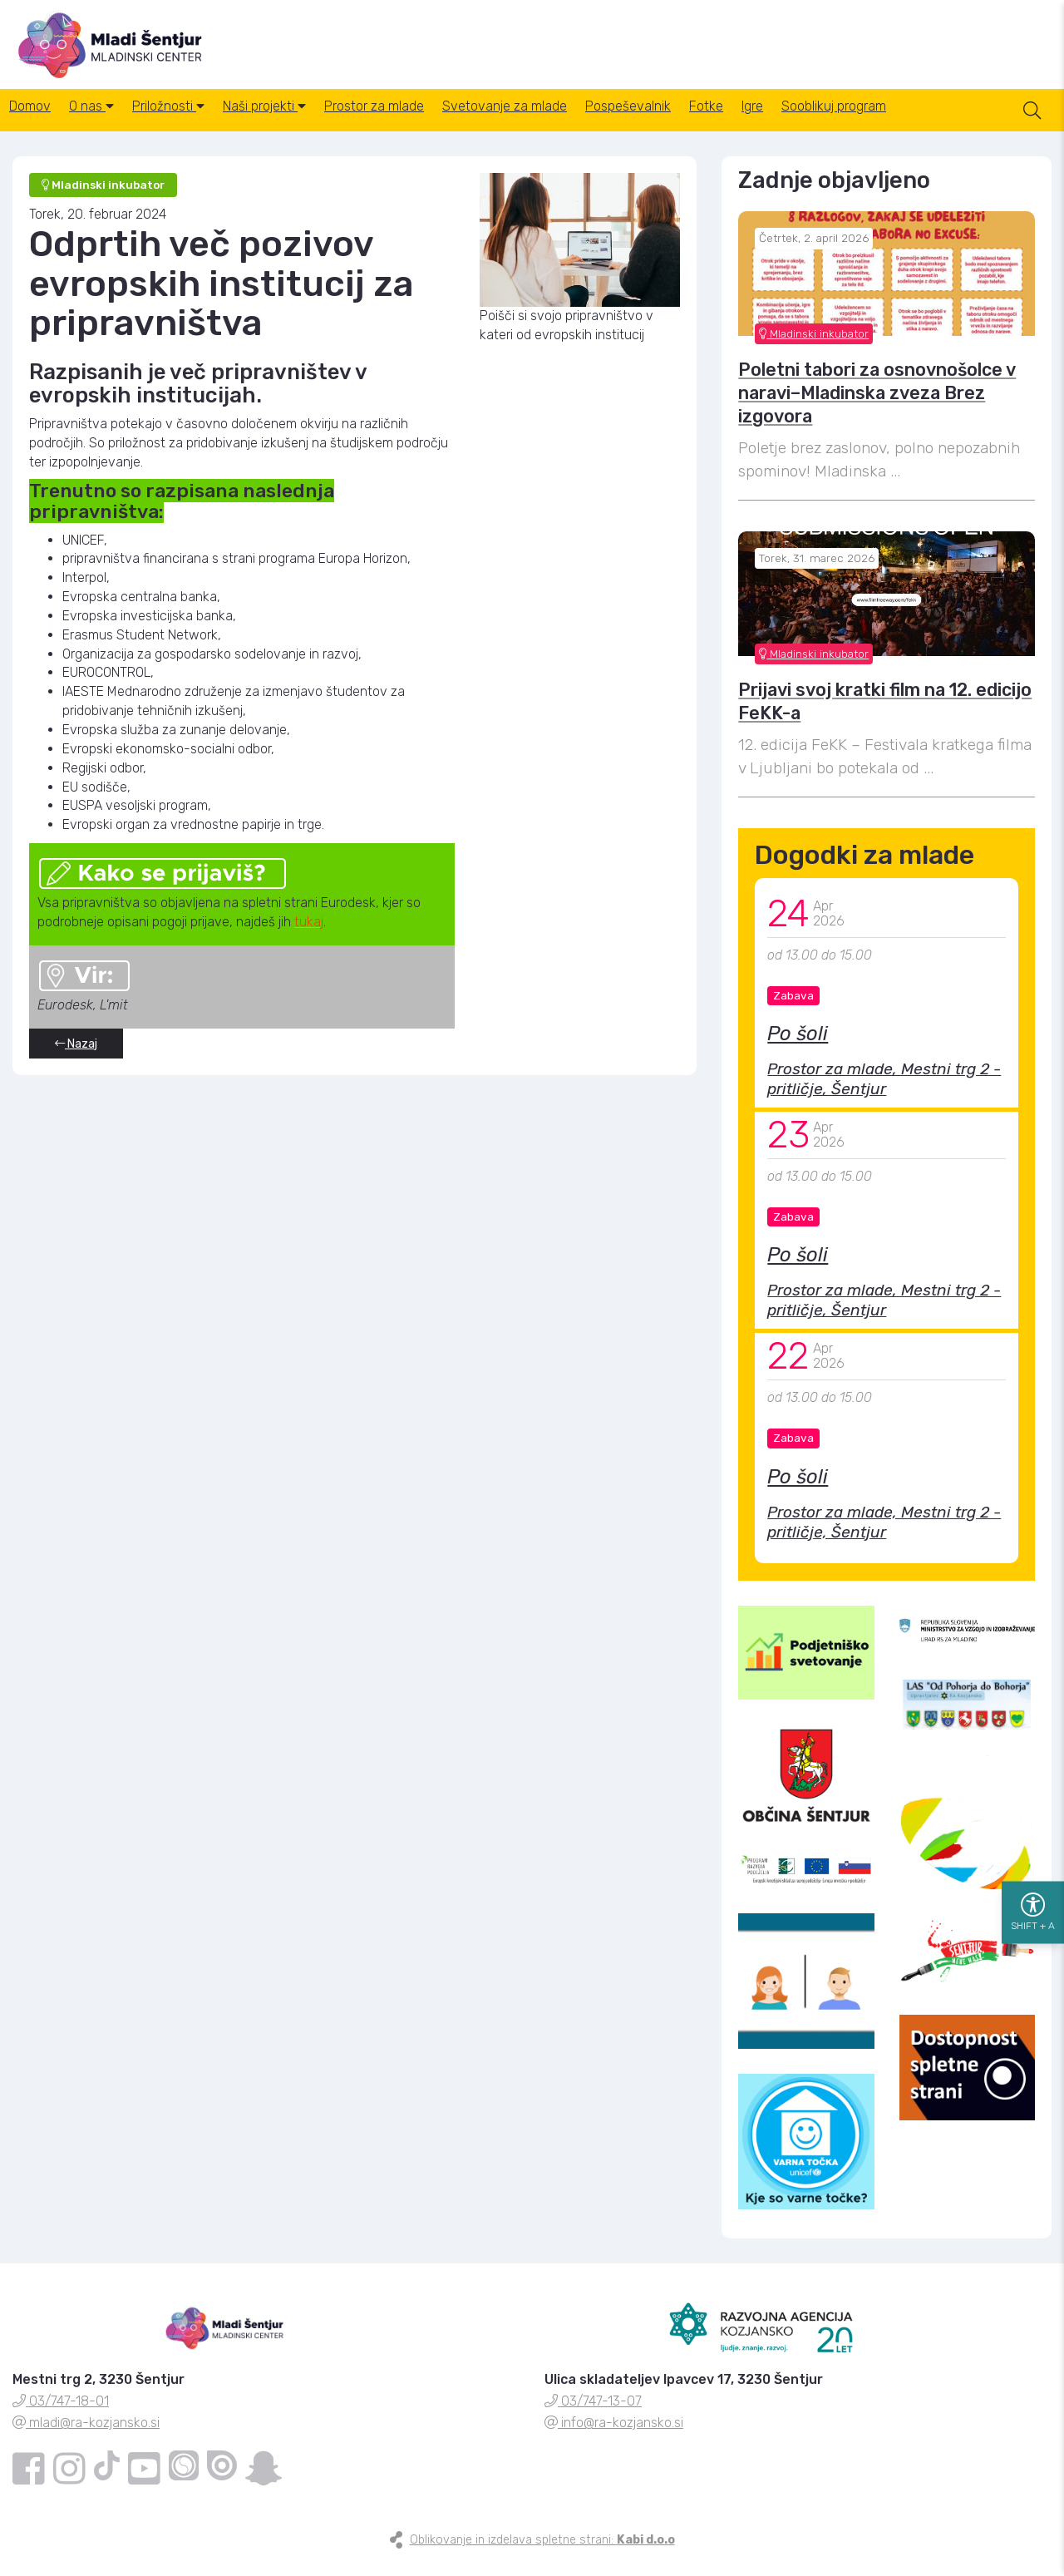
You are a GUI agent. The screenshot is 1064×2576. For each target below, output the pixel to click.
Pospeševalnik (703, 124)
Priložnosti (197, 124)
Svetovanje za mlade (568, 124)
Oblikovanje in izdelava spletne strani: (542, 2555)
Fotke (793, 124)
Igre (851, 124)
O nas (108, 124)
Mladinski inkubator (814, 347)
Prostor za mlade (426, 124)
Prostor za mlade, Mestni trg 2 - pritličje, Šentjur (884, 1093)
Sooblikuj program (944, 124)
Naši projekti (305, 124)
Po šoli (797, 1048)
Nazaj (76, 1058)
